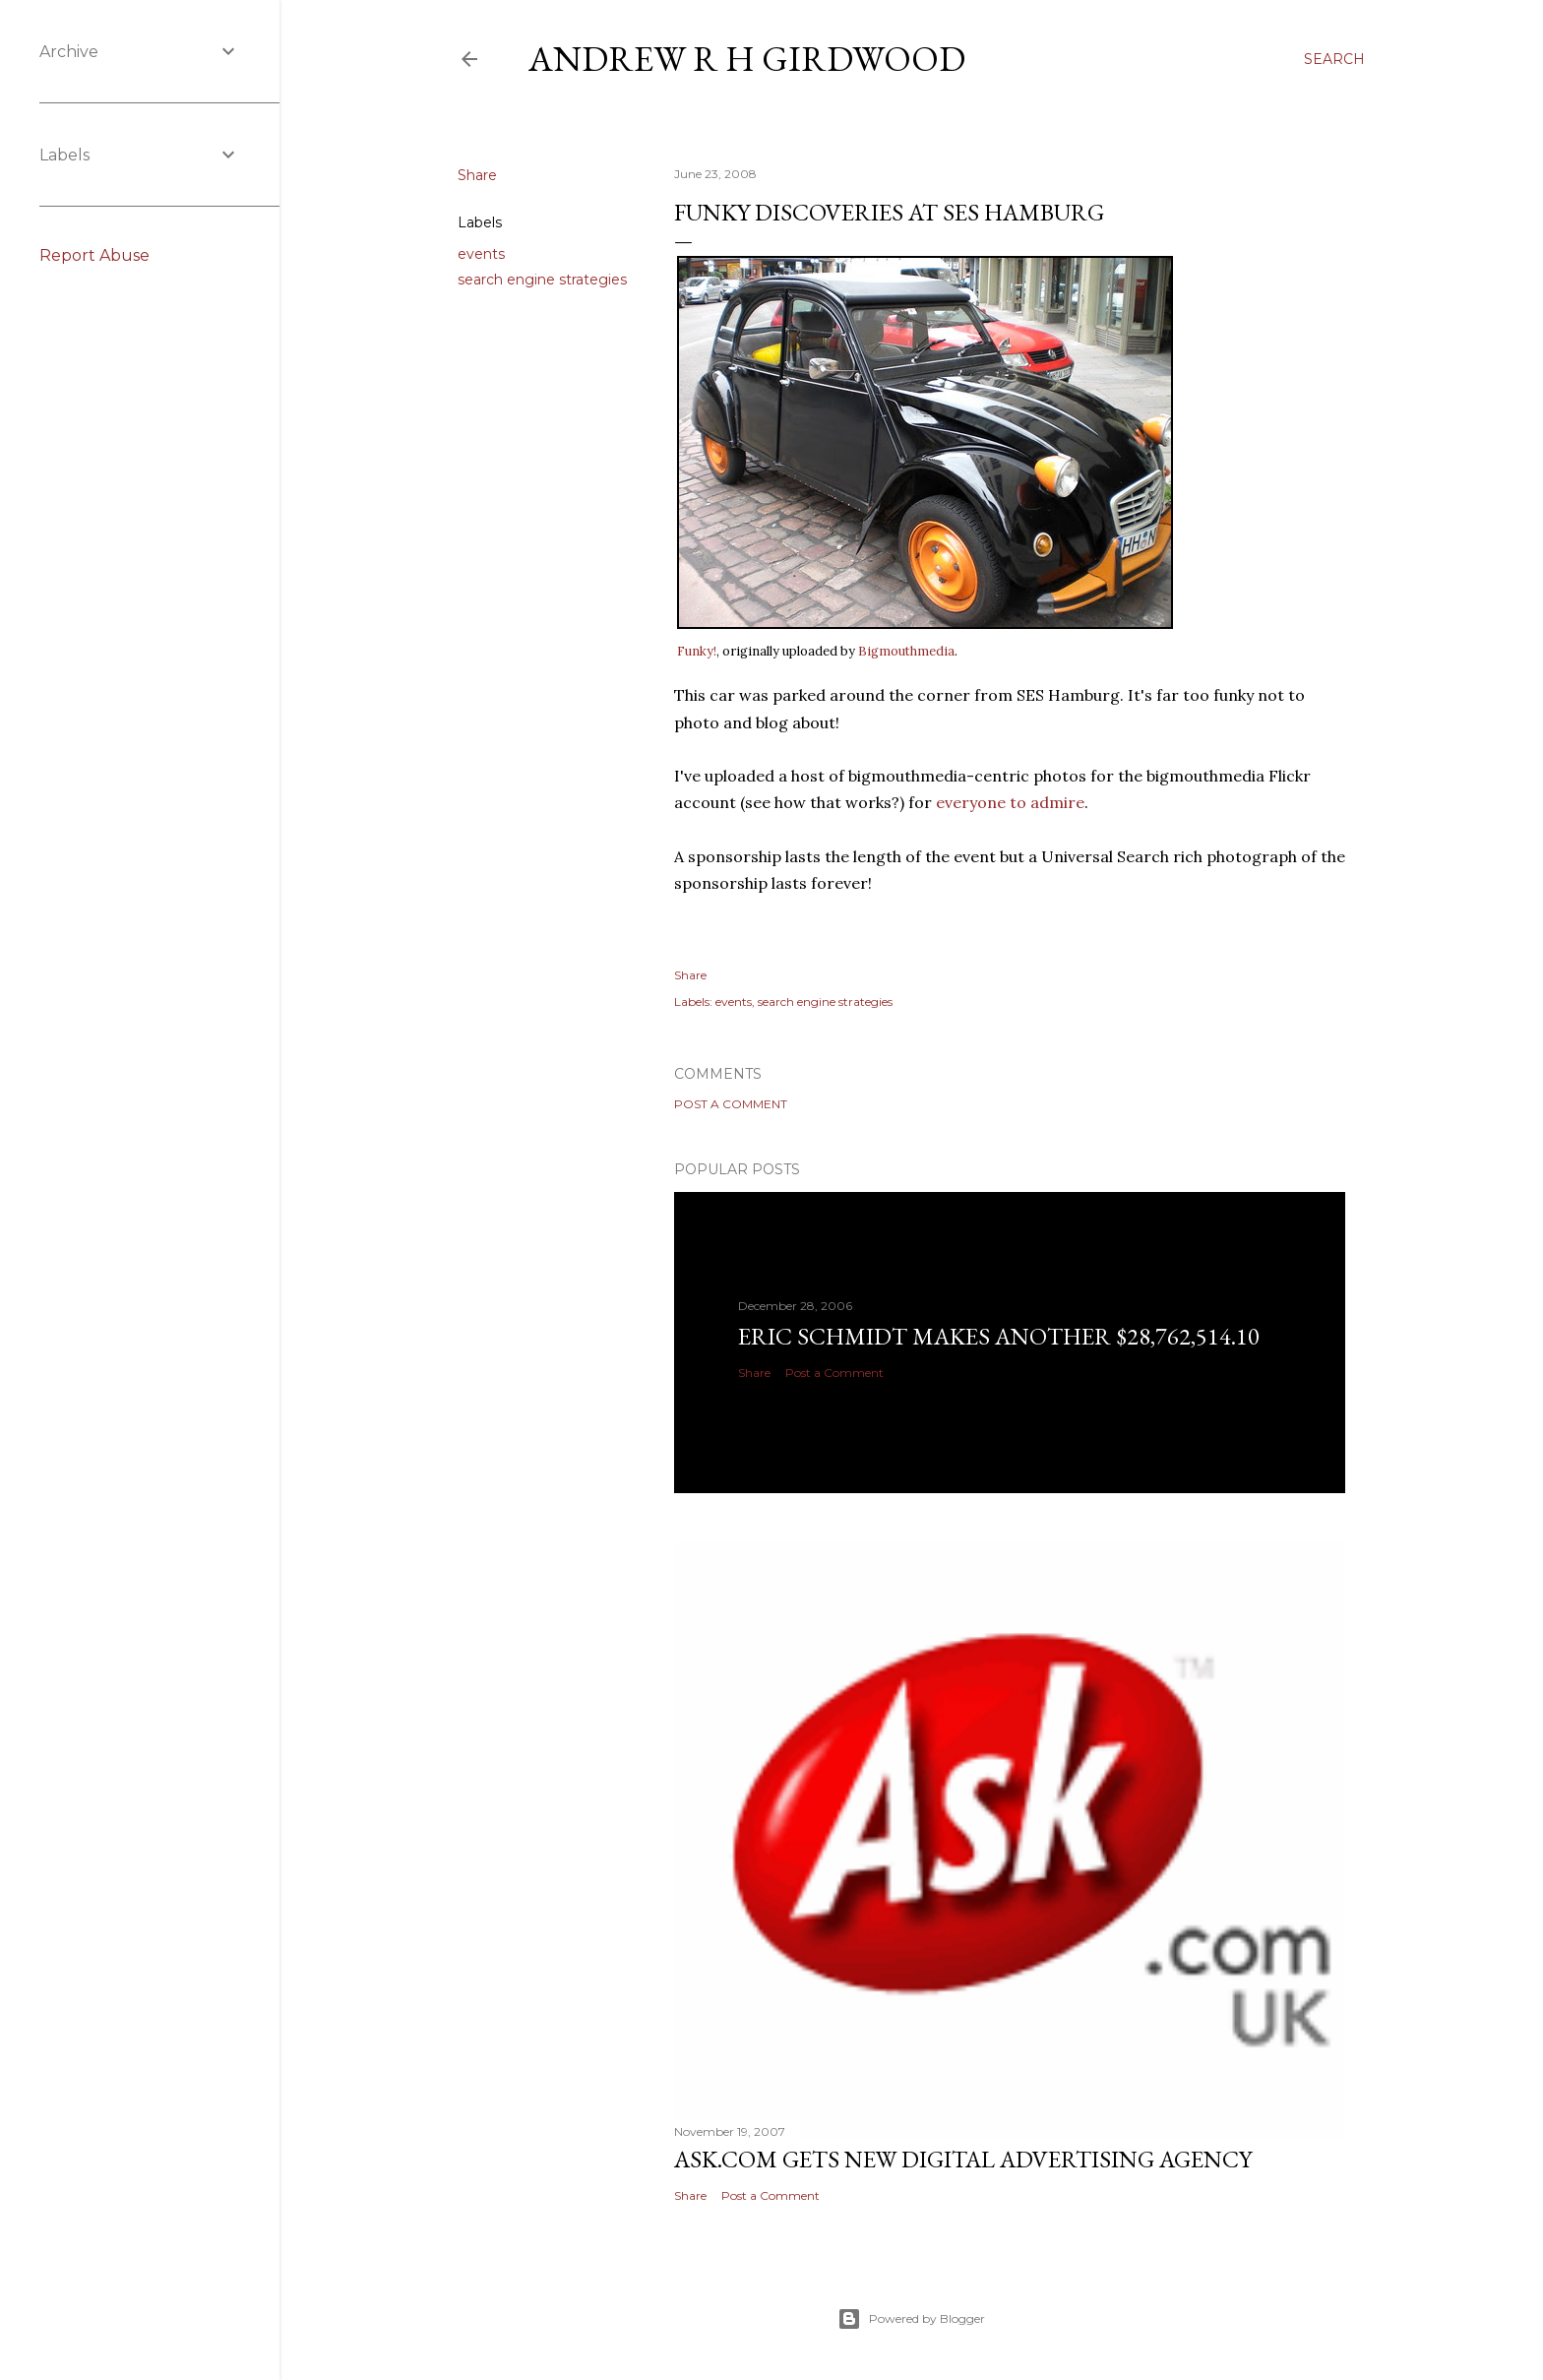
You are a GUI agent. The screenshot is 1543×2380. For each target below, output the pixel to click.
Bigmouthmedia (906, 651)
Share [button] (477, 175)
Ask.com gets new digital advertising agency (963, 2159)
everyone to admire (1010, 802)
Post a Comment (730, 1103)
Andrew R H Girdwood (746, 58)
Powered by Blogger (911, 2319)
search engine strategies (542, 279)
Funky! (696, 651)
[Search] (1334, 59)
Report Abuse (94, 255)
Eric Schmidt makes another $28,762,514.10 (999, 1336)
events (481, 254)
